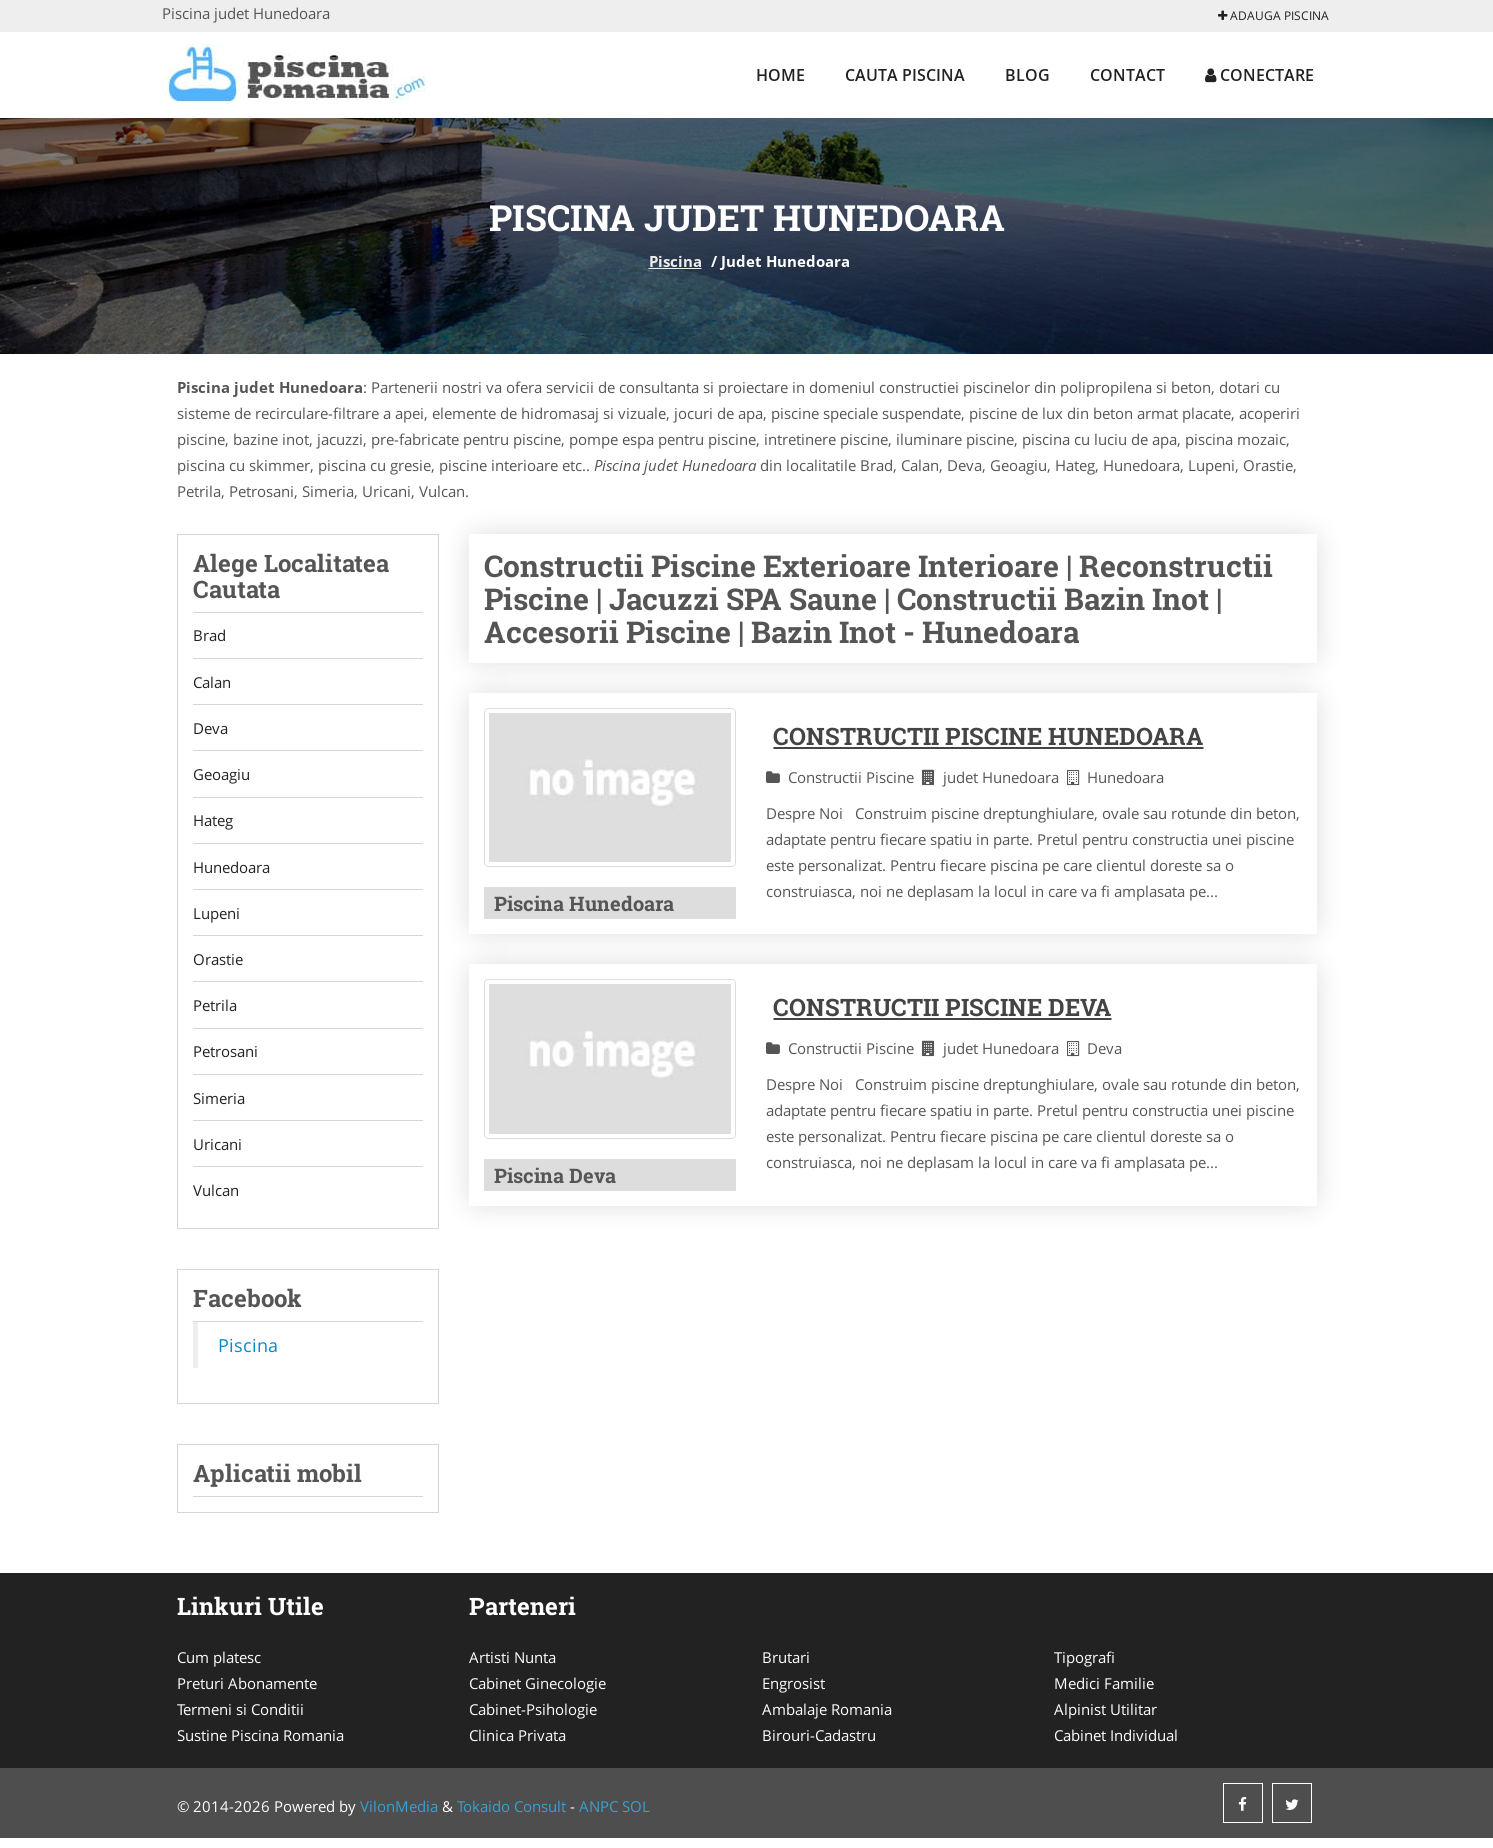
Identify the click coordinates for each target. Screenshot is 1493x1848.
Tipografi (1084, 1667)
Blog (1027, 75)
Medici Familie (1104, 1693)
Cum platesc (219, 1667)
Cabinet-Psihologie (533, 1719)
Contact (1127, 75)
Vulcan (216, 1200)
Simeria (219, 1106)
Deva (210, 730)
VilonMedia (399, 1816)
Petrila (215, 1012)
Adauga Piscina (1273, 15)
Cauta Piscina (905, 75)
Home (780, 75)
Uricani (217, 1153)
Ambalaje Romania (827, 1719)
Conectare (1259, 75)
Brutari (786, 1667)
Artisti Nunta (512, 1667)
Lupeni (216, 918)
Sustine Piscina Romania (260, 1745)
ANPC (598, 1816)
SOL (636, 1816)
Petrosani (225, 1059)
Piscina (675, 261)
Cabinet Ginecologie (537, 1693)
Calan (212, 683)
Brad (209, 636)
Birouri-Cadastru (819, 1745)
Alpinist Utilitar (1105, 1719)
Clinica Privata (517, 1745)
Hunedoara (231, 871)
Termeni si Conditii (240, 1719)
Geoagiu (221, 777)
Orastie (218, 965)
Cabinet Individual (1116, 1745)
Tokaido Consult (511, 1816)
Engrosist (793, 1693)
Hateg (213, 824)
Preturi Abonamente (247, 1693)
